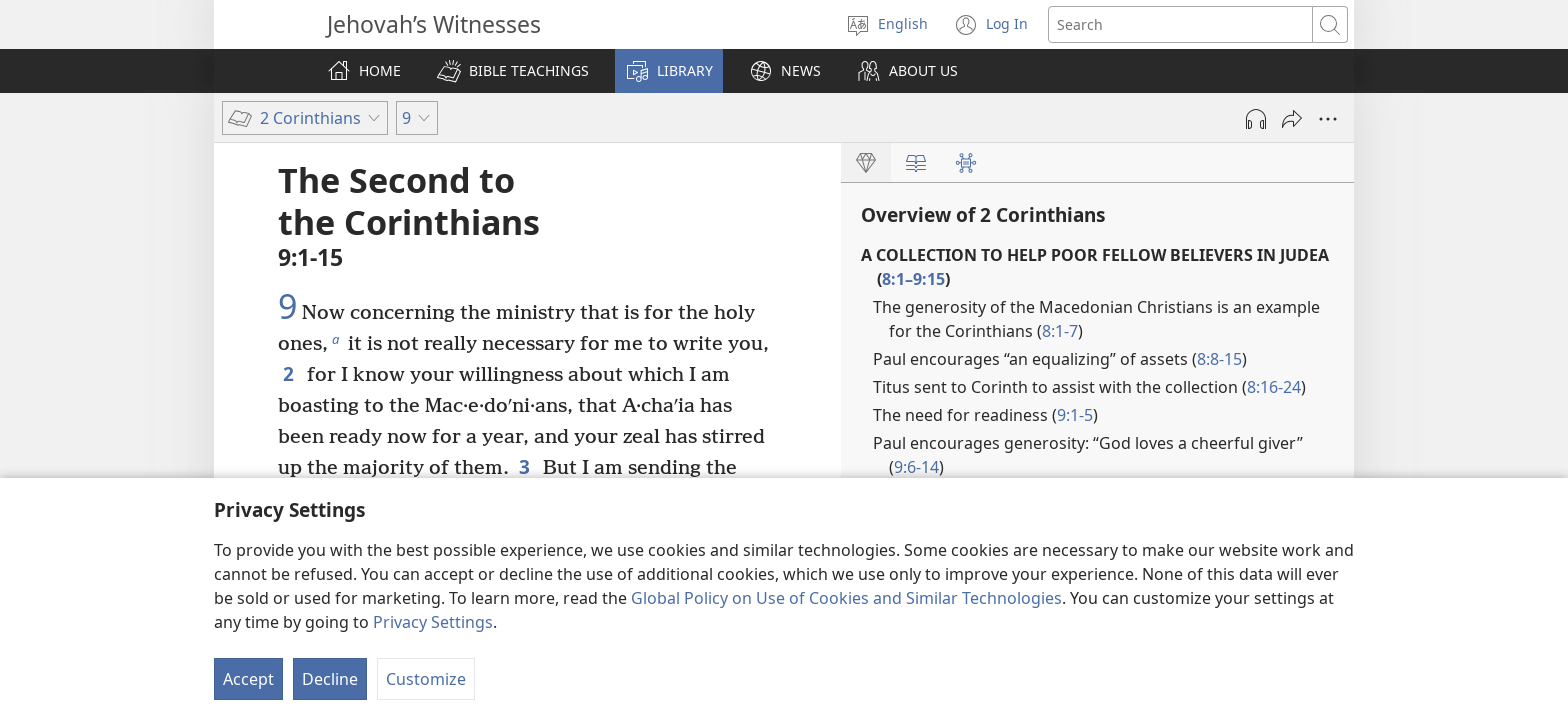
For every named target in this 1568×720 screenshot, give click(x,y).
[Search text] (1180, 24)
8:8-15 (1219, 359)
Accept (248, 679)
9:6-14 (916, 467)
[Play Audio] (1256, 119)
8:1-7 (1060, 331)
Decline (330, 679)
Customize (426, 679)
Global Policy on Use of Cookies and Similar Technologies (846, 598)
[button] (513, 71)
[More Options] (1328, 119)
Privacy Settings (433, 622)
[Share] (1292, 119)
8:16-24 (1274, 387)
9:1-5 (1075, 415)
